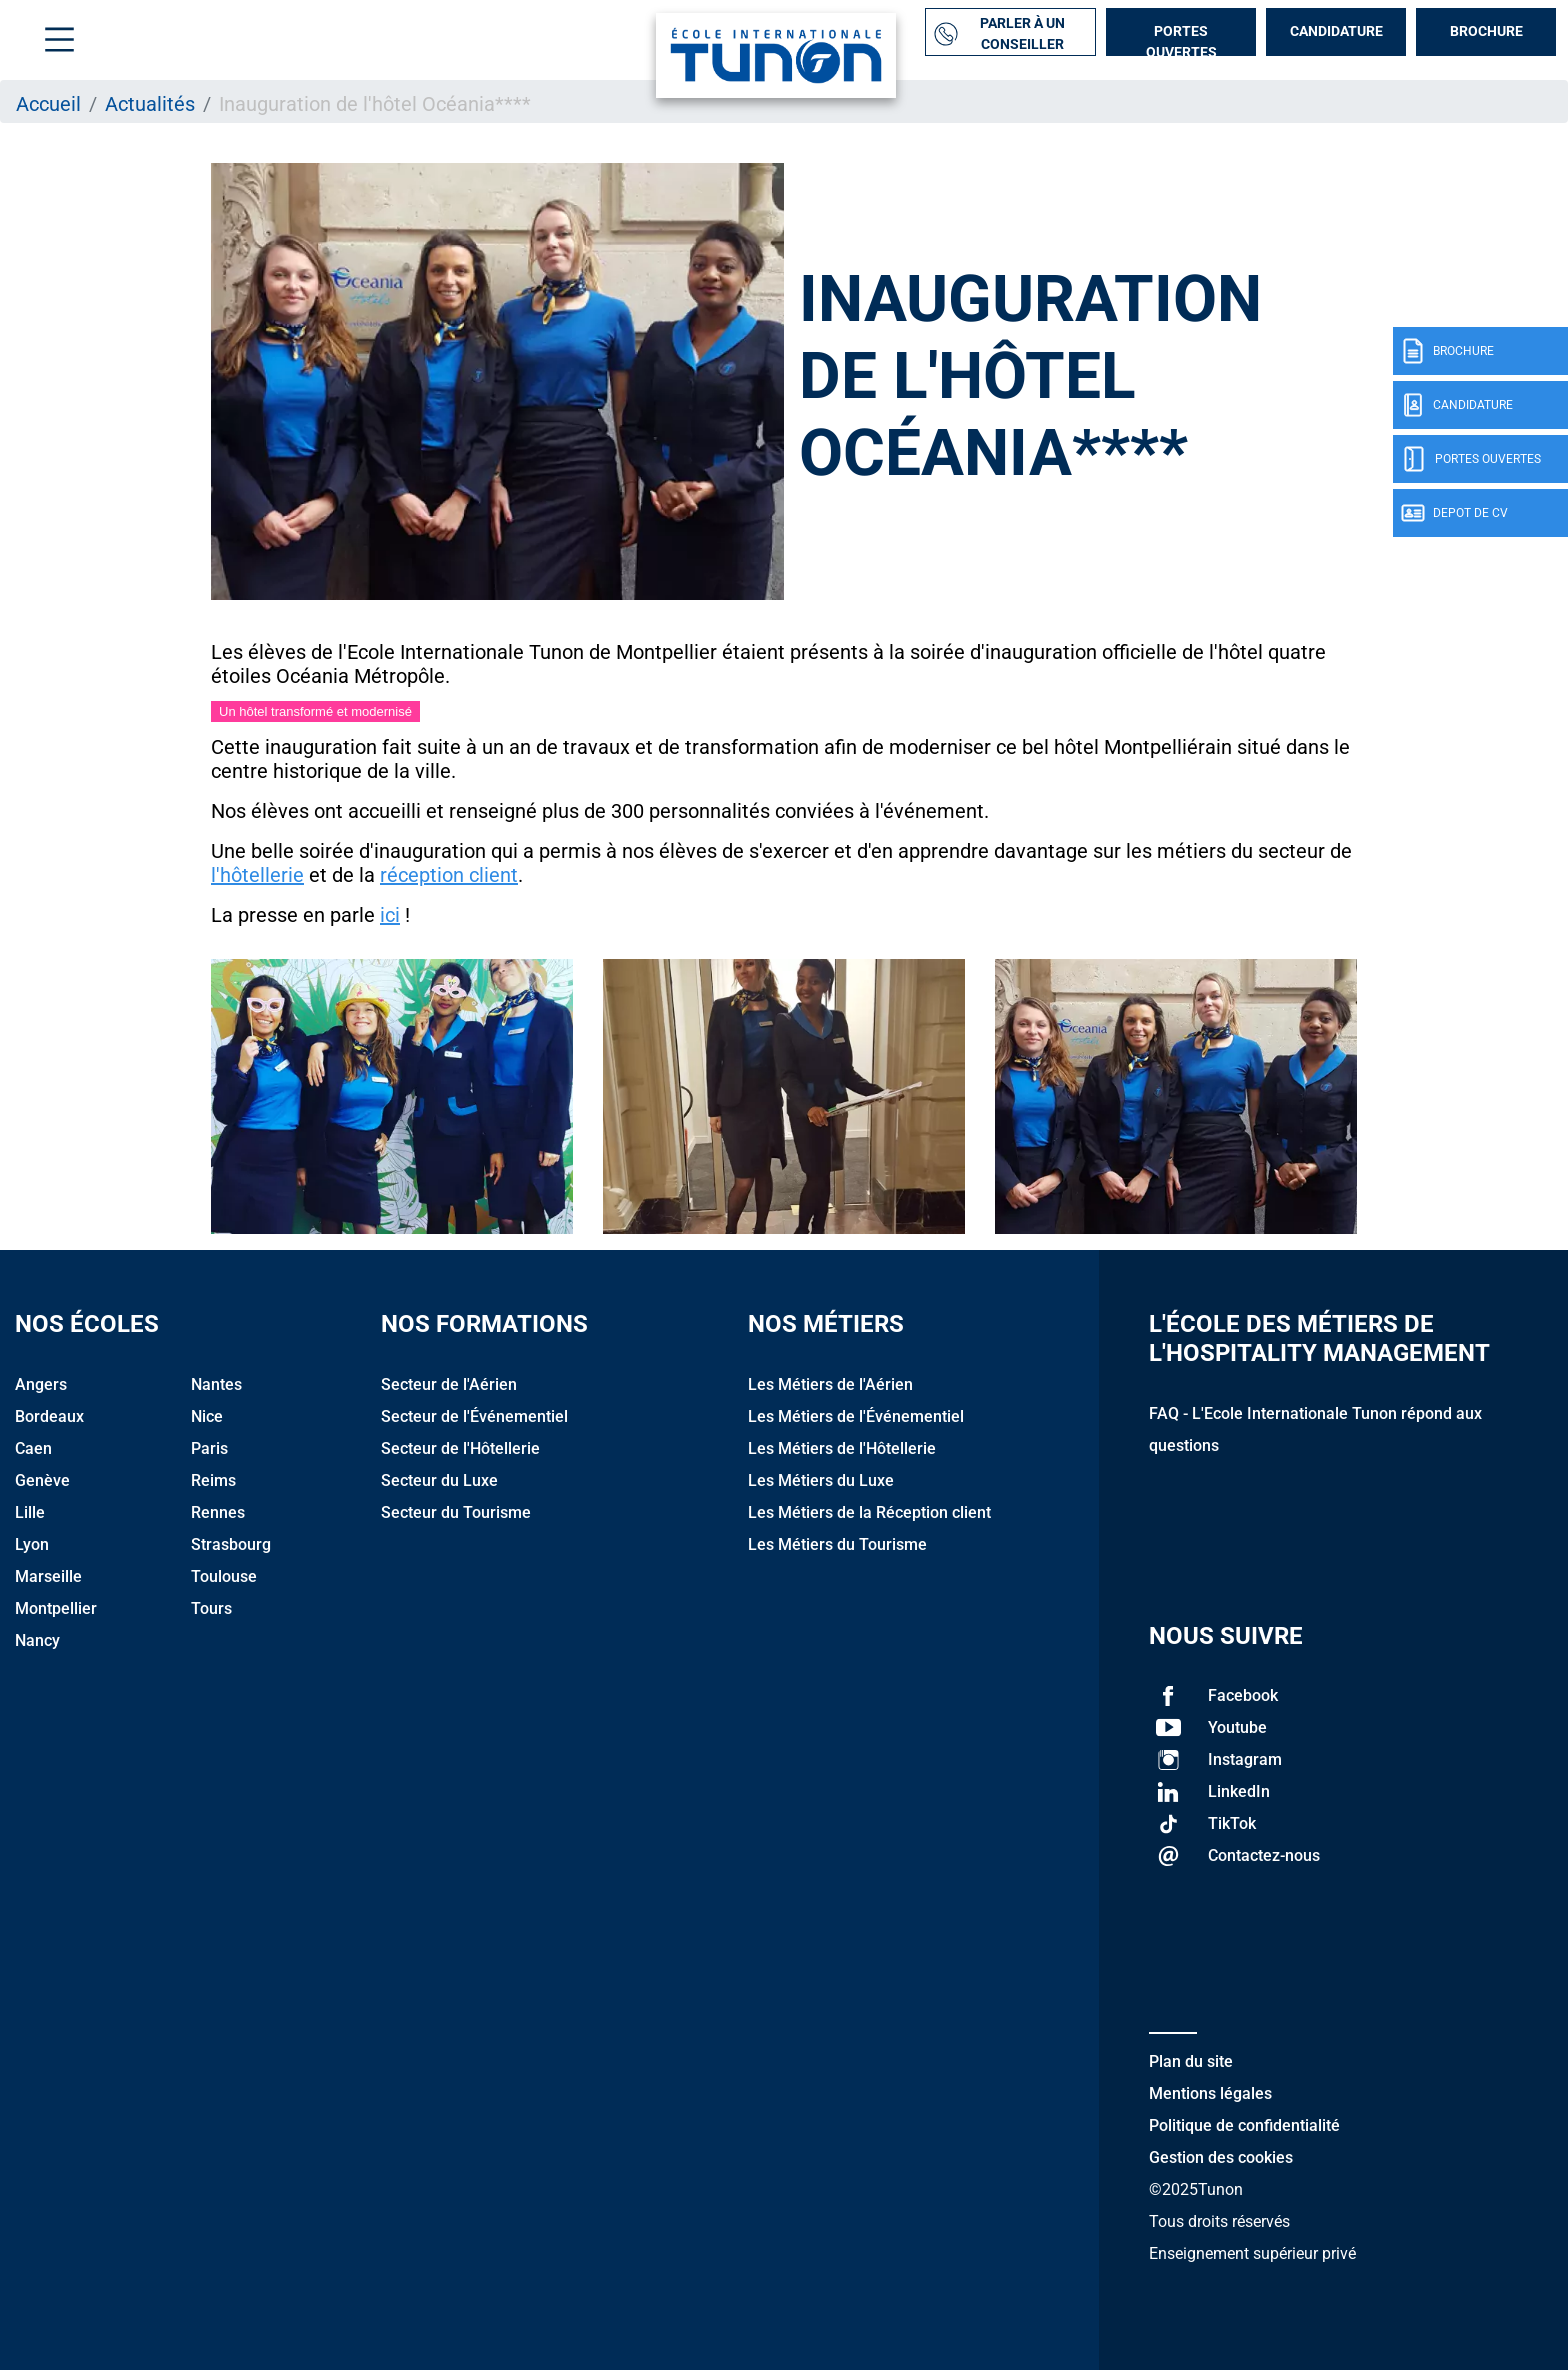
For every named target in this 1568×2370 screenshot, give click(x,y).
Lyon (32, 1544)
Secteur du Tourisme (456, 1512)
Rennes (218, 1512)
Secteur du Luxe (439, 1480)
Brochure (1486, 31)
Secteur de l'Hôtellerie (460, 1448)
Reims (213, 1480)
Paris (209, 1448)
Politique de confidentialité (1244, 2125)
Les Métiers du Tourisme (837, 1544)
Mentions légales (1210, 2093)
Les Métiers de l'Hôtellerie (842, 1448)
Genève (42, 1480)
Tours (211, 1608)
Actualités (150, 104)
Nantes (216, 1384)
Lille (30, 1512)
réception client (449, 875)
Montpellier (56, 1608)
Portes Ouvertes (1181, 39)
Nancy (37, 1640)
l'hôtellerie (257, 875)
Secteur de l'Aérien (449, 1384)
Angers (41, 1384)
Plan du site (1191, 2061)
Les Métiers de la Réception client (869, 1512)
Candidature (1336, 31)
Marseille (48, 1576)
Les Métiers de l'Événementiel (856, 1416)
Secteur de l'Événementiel (474, 1416)
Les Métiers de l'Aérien (830, 1384)
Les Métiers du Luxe (821, 1480)
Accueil (48, 104)
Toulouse (224, 1576)
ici (390, 915)
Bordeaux (49, 1416)
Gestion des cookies (1221, 2157)
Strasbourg (231, 1544)
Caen (33, 1448)
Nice (207, 1416)
